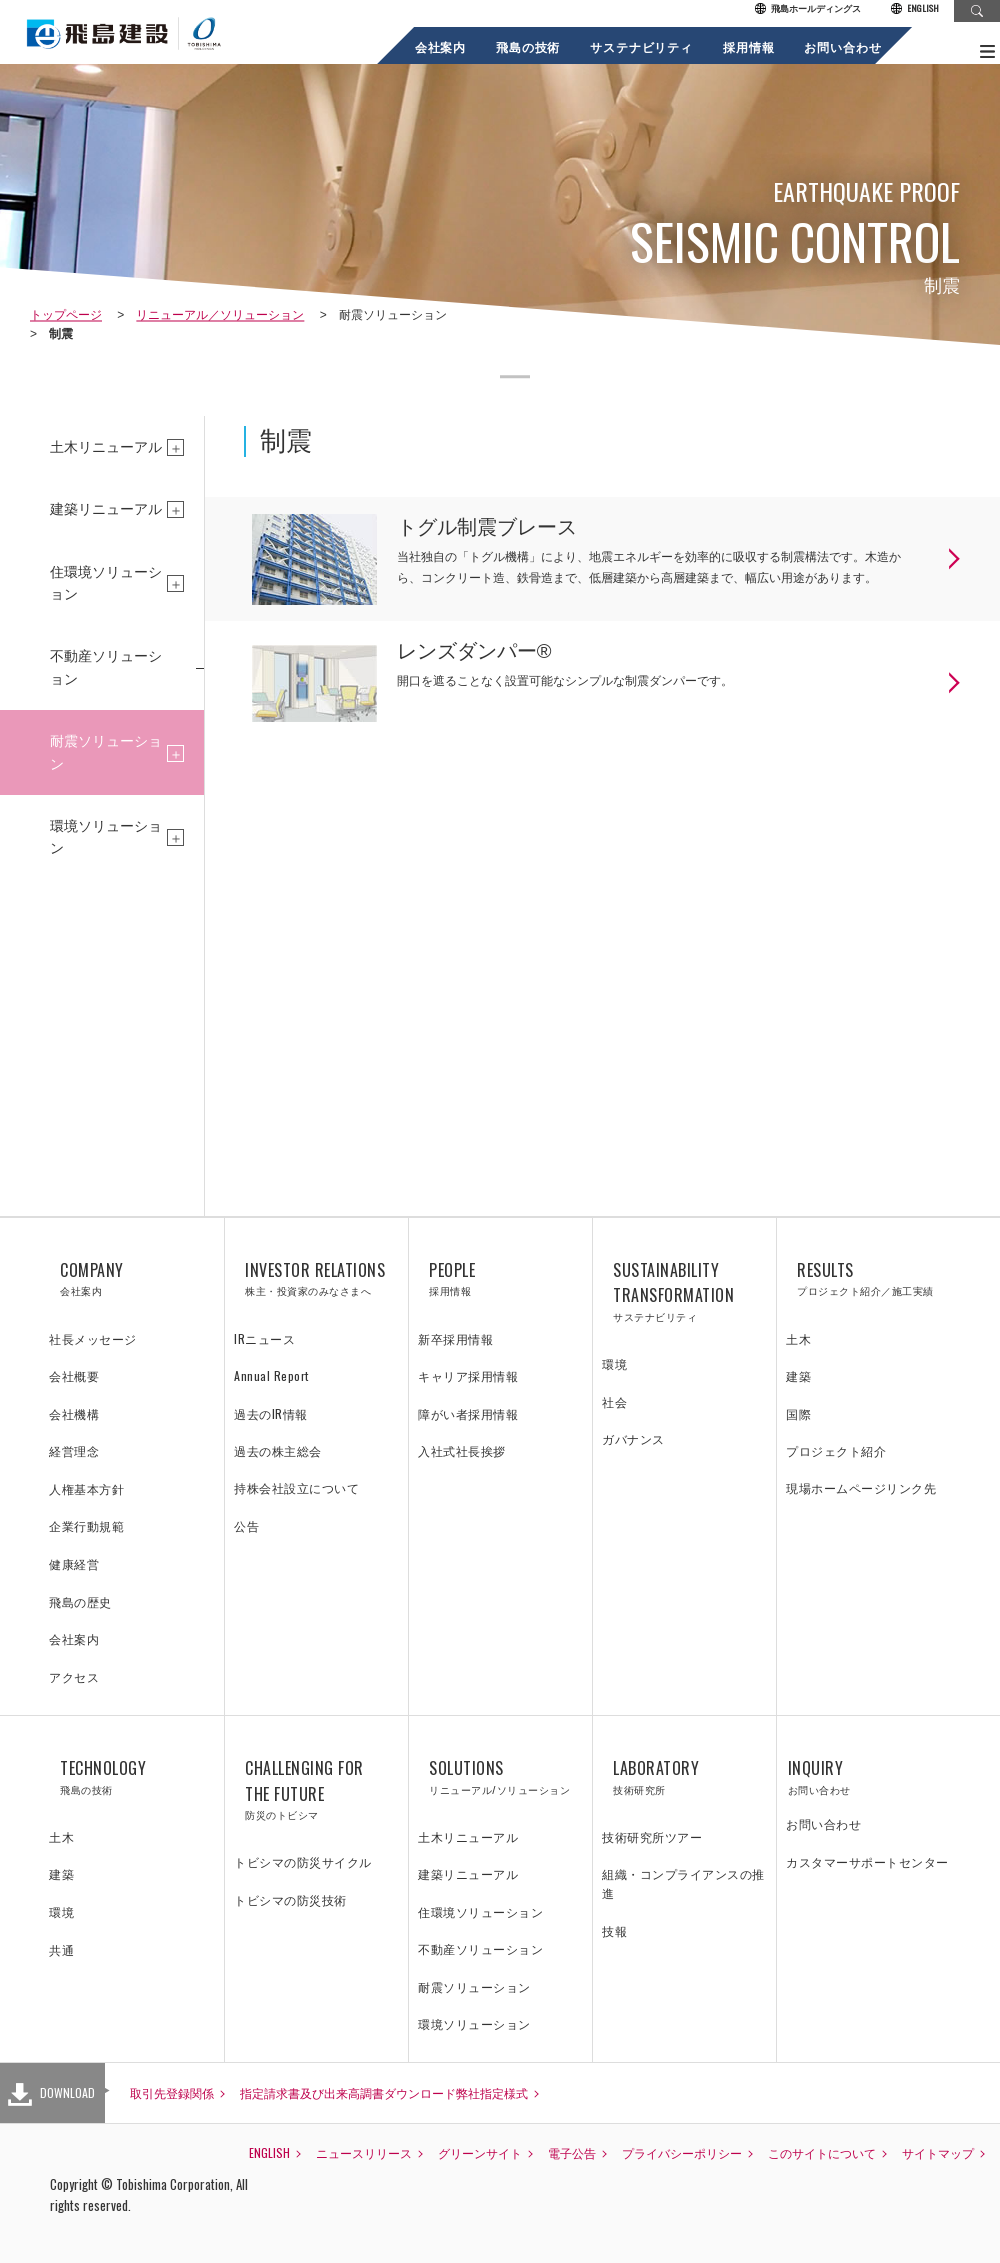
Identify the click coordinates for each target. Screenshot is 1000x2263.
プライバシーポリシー (682, 2152)
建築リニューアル (106, 509)
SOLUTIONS (500, 1777)
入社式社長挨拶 (462, 1450)
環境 (614, 1363)
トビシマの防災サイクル (303, 1861)
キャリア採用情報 (468, 1375)
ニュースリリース (364, 2152)
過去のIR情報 (271, 1413)
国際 (798, 1413)
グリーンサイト (480, 2152)
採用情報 (748, 46)
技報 (614, 1930)
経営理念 (74, 1450)
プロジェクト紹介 (836, 1450)
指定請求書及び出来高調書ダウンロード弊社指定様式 (384, 2092)
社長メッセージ (93, 1338)
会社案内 (440, 46)
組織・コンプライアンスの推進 (683, 1883)
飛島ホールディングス (808, 9)
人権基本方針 (86, 1488)
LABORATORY (684, 1777)
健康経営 (74, 1563)
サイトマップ (938, 2152)
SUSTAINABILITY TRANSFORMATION (684, 1291)
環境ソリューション (106, 837)
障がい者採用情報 (468, 1413)
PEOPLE (500, 1279)
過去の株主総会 (278, 1450)
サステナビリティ (642, 46)
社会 (614, 1401)
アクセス (74, 1676)
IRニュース (264, 1338)
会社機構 (74, 1413)
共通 (61, 1949)
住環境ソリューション (106, 583)
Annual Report (271, 1375)
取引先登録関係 (172, 2092)
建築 (798, 1375)
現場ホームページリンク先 (861, 1487)
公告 (246, 1525)
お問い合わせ (843, 46)
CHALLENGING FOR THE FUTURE (316, 1789)
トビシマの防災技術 (290, 1899)
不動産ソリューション (106, 667)
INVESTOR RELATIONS (316, 1279)
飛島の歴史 (80, 1601)
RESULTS (868, 1279)
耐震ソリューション (106, 752)
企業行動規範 (86, 1525)
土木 (798, 1338)
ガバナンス (633, 1438)
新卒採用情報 (455, 1338)
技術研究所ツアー (652, 1836)
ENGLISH (915, 9)
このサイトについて (822, 2152)
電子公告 (572, 2152)
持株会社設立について (296, 1487)
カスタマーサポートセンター (867, 1861)
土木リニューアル (106, 447)
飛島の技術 (528, 46)
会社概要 (74, 1375)
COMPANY (132, 1279)
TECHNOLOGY (132, 1777)
